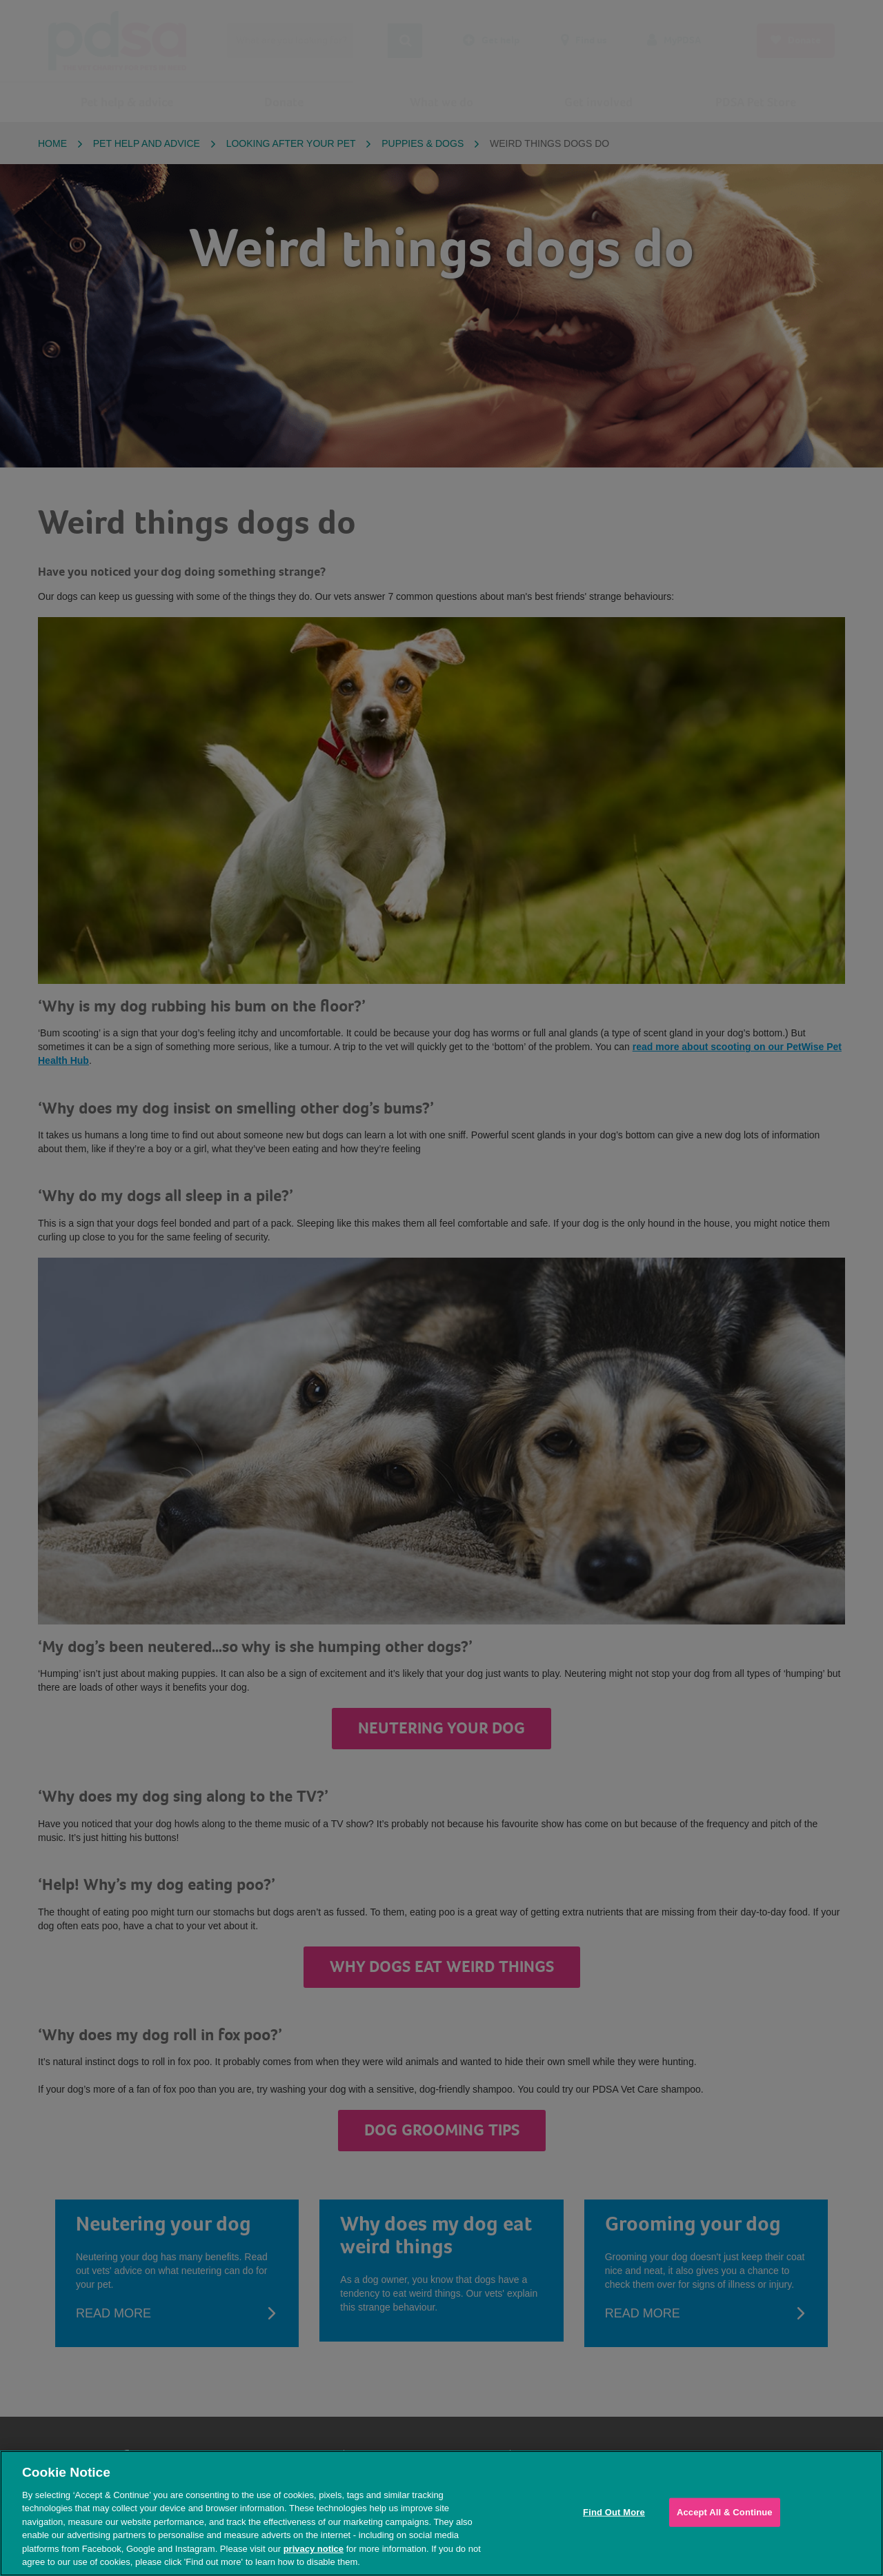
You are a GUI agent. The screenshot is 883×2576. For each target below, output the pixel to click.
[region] (441, 2513)
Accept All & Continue (725, 2512)
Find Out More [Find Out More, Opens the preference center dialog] (614, 2512)
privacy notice (314, 2549)
